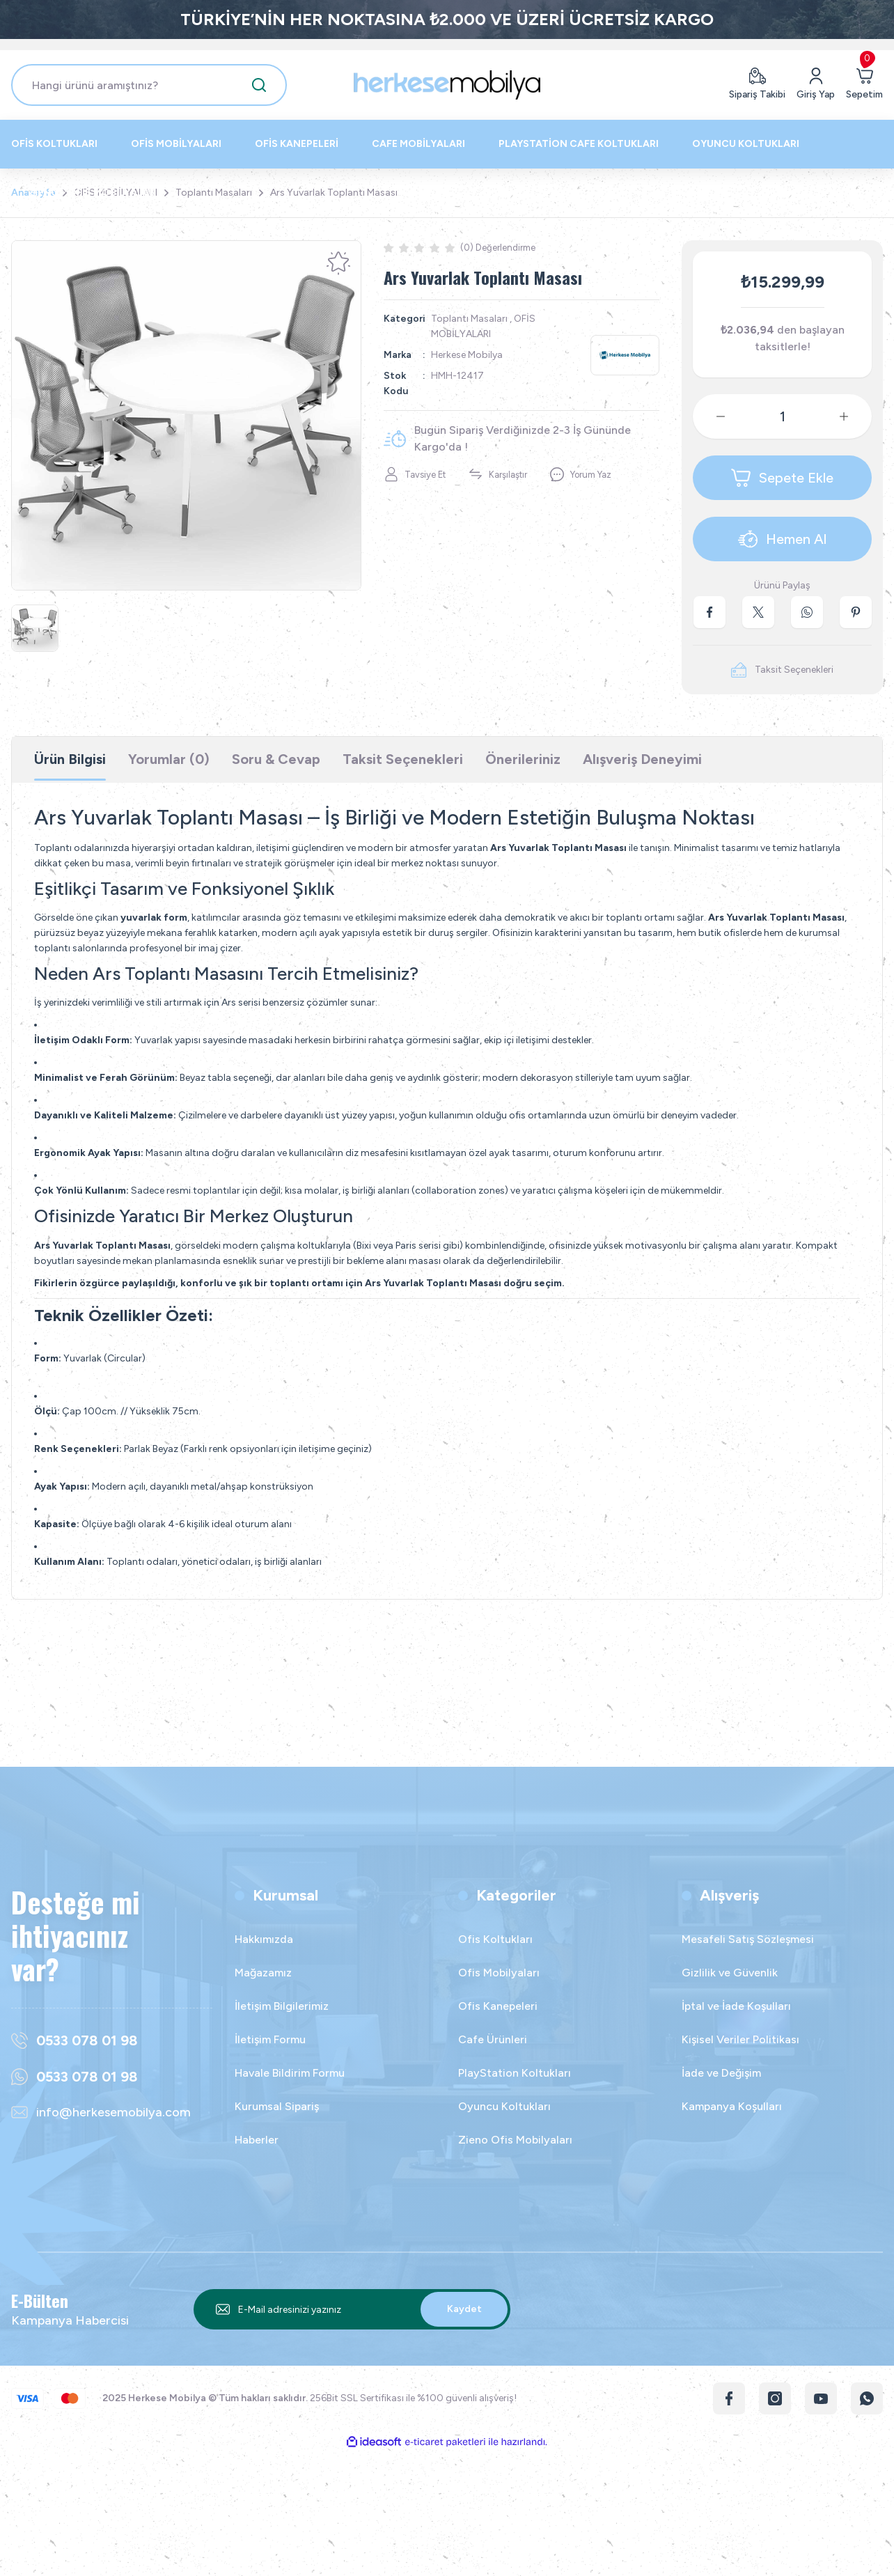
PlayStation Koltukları (514, 2072)
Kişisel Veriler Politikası (740, 2039)
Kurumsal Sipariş (277, 2106)
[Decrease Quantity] (709, 416)
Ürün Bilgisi (70, 759)
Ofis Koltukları (495, 1939)
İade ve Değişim (721, 2072)
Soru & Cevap (276, 759)
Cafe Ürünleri (492, 2039)
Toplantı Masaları (469, 319)
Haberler (257, 2139)
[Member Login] (816, 85)
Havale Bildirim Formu (290, 2072)
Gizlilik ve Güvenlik (730, 1972)
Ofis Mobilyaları (499, 1972)
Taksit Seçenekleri (403, 759)
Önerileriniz (522, 759)
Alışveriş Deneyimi (642, 759)
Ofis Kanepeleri (498, 2006)
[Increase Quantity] (855, 416)
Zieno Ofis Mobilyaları (515, 2139)
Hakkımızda (264, 1939)
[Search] (149, 85)
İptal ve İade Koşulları (736, 2006)
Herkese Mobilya (467, 355)
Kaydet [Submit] (464, 2309)
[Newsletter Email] (352, 2309)
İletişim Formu (270, 2039)
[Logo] (447, 85)
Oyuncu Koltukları (504, 2106)
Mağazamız (263, 1972)
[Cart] (864, 85)
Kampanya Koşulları (732, 2106)
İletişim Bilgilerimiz (282, 2006)
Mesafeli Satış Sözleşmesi (748, 1939)
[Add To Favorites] (338, 263)
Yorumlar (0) (169, 759)
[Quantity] (782, 416)
